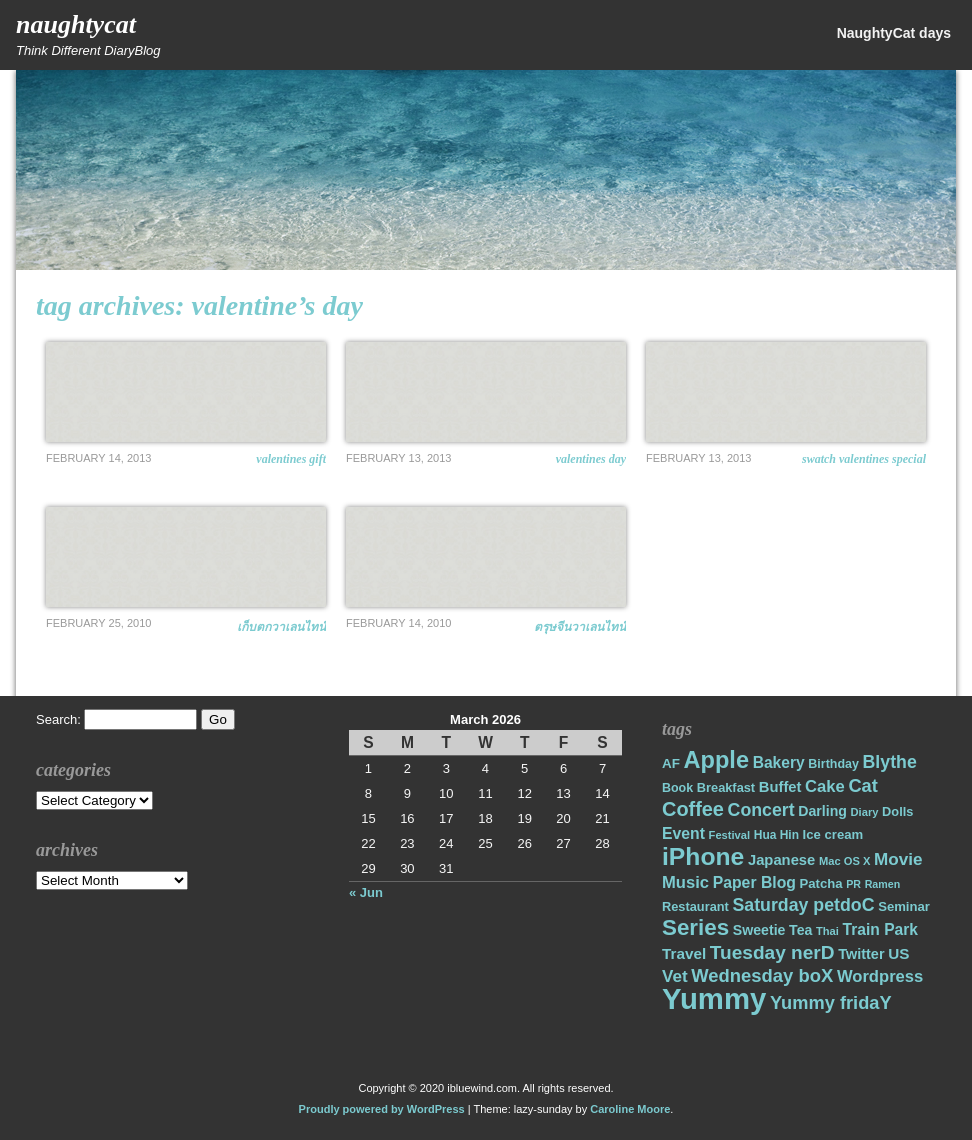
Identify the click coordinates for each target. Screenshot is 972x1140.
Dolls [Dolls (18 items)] (897, 811)
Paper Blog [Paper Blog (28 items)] (754, 882)
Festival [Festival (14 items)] (730, 835)
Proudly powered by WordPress (382, 1109)
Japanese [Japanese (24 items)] (781, 860)
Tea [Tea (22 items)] (800, 930)
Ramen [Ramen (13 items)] (883, 884)
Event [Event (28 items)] (683, 833)
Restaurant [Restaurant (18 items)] (695, 906)
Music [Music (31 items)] (685, 882)
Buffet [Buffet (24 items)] (780, 787)
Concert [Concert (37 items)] (761, 810)
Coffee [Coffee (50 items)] (693, 809)
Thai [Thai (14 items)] (827, 931)
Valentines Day (591, 459)
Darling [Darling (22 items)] (822, 811)
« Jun (366, 892)
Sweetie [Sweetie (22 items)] (759, 930)
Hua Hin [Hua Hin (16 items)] (776, 835)
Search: (58, 719)
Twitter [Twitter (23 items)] (861, 954)
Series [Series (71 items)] (695, 927)
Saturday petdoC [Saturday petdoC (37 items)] (803, 905)
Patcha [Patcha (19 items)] (821, 883)
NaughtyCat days (894, 33)
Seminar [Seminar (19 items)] (904, 906)
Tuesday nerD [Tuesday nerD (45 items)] (772, 952)
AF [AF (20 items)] (671, 763)
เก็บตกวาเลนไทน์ (281, 627)
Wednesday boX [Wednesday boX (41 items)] (762, 975)
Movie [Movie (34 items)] (898, 859)
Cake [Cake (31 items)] (825, 786)
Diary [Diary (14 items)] (865, 812)
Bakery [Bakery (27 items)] (779, 762)
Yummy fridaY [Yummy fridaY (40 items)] (831, 1002)
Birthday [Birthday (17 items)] (833, 764)
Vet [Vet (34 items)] (675, 976)
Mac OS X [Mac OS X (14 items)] (844, 861)
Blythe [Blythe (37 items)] (890, 762)
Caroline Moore (630, 1109)
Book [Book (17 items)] (677, 788)
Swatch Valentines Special (864, 459)
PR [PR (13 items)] (853, 884)
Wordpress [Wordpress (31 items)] (880, 976)
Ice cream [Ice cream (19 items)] (833, 834)
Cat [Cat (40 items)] (862, 785)
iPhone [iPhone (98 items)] (703, 856)
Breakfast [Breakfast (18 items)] (726, 787)
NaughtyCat (76, 24)
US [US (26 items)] (898, 953)
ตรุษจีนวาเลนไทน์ (580, 627)
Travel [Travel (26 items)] (684, 953)
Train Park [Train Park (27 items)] (881, 929)
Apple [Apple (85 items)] (716, 760)
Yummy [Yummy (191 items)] (714, 998)
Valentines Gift (291, 459)
